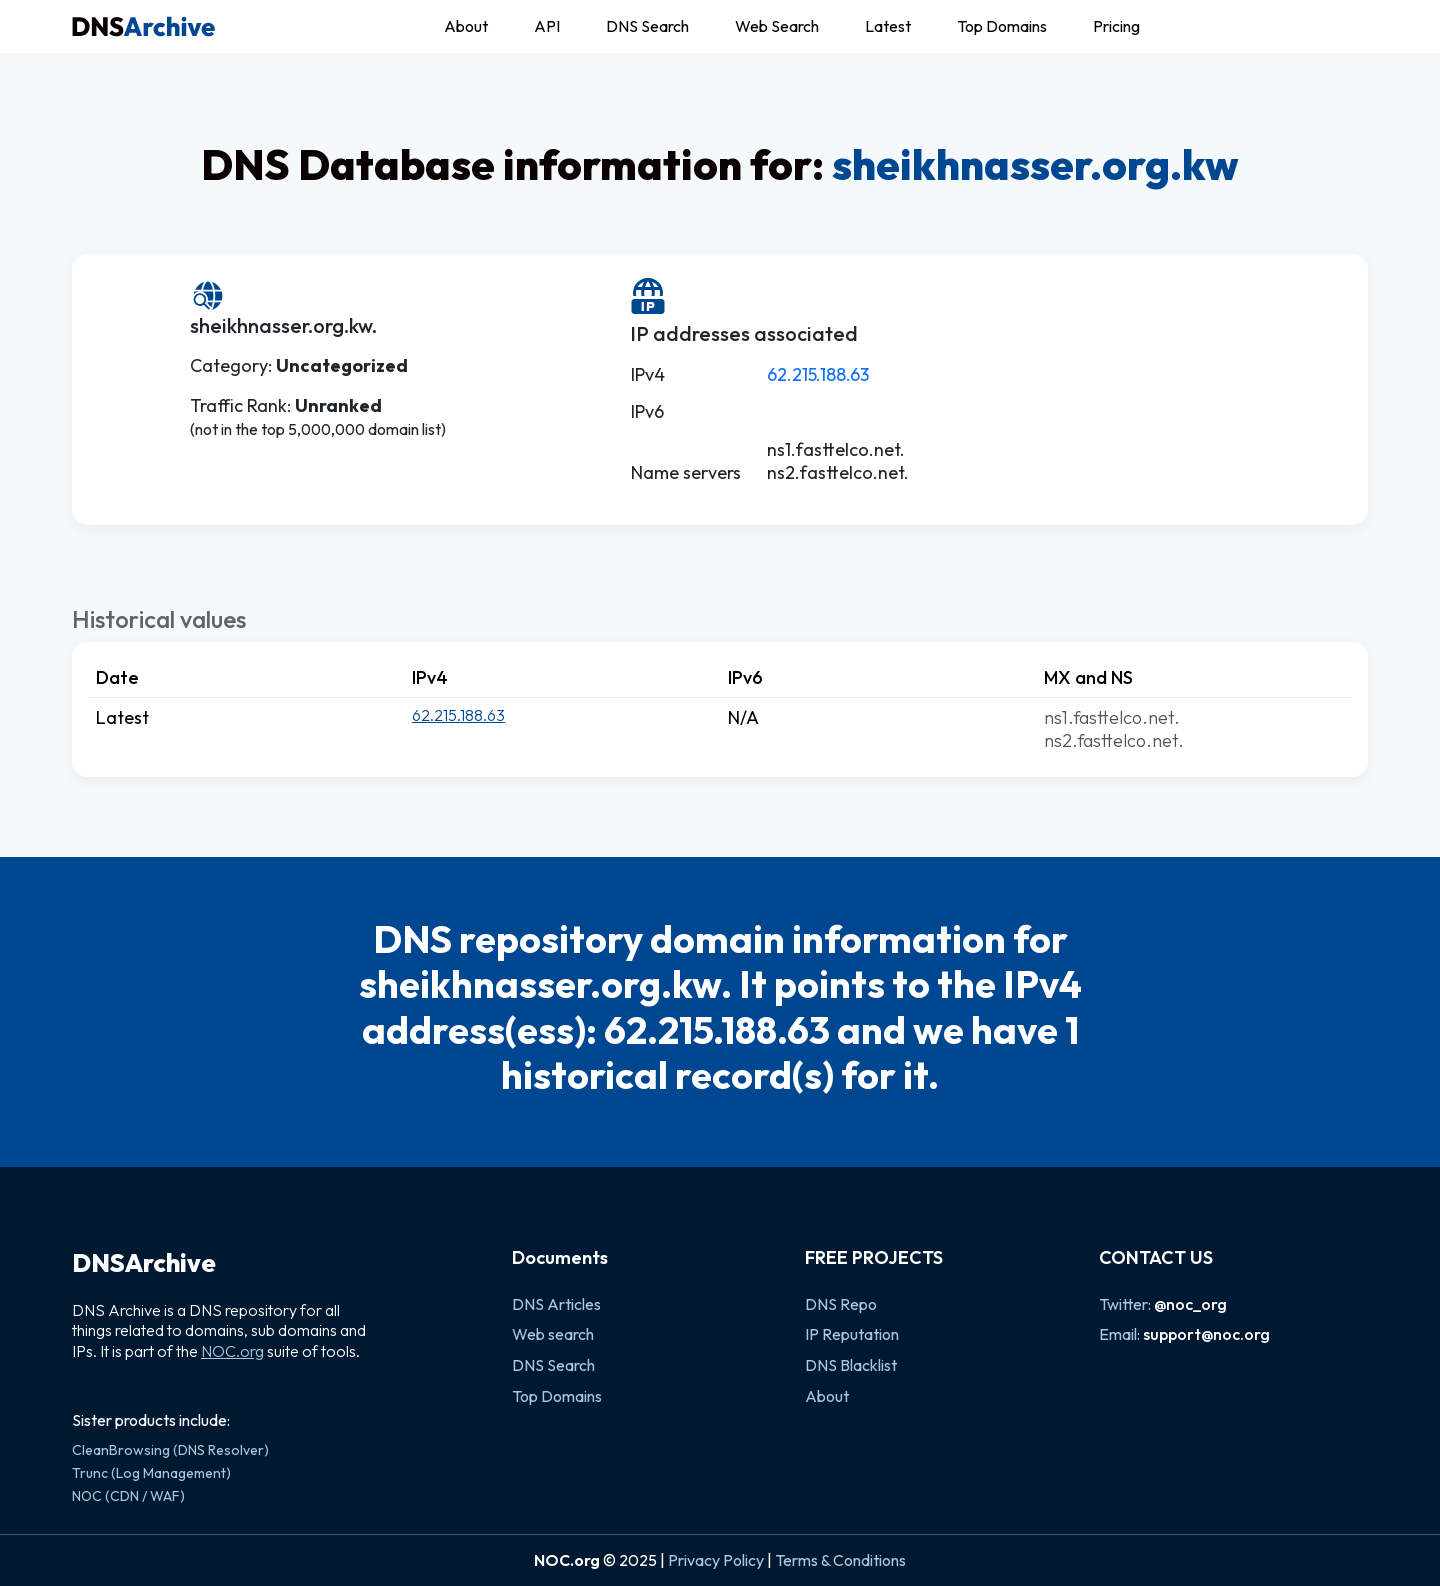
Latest (888, 26)
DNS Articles (556, 1304)
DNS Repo (841, 1304)
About (466, 26)
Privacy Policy (716, 1560)
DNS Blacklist (851, 1365)
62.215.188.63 (818, 374)
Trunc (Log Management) (151, 1473)
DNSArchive (144, 1263)
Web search (553, 1334)
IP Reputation (852, 1334)
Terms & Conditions (840, 1560)
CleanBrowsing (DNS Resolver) (170, 1450)
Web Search (777, 26)
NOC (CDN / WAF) (128, 1496)
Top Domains (1002, 26)
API (547, 26)
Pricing (1116, 26)
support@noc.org (1206, 1334)
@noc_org (1190, 1304)
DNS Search (647, 26)
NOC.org (232, 1351)
